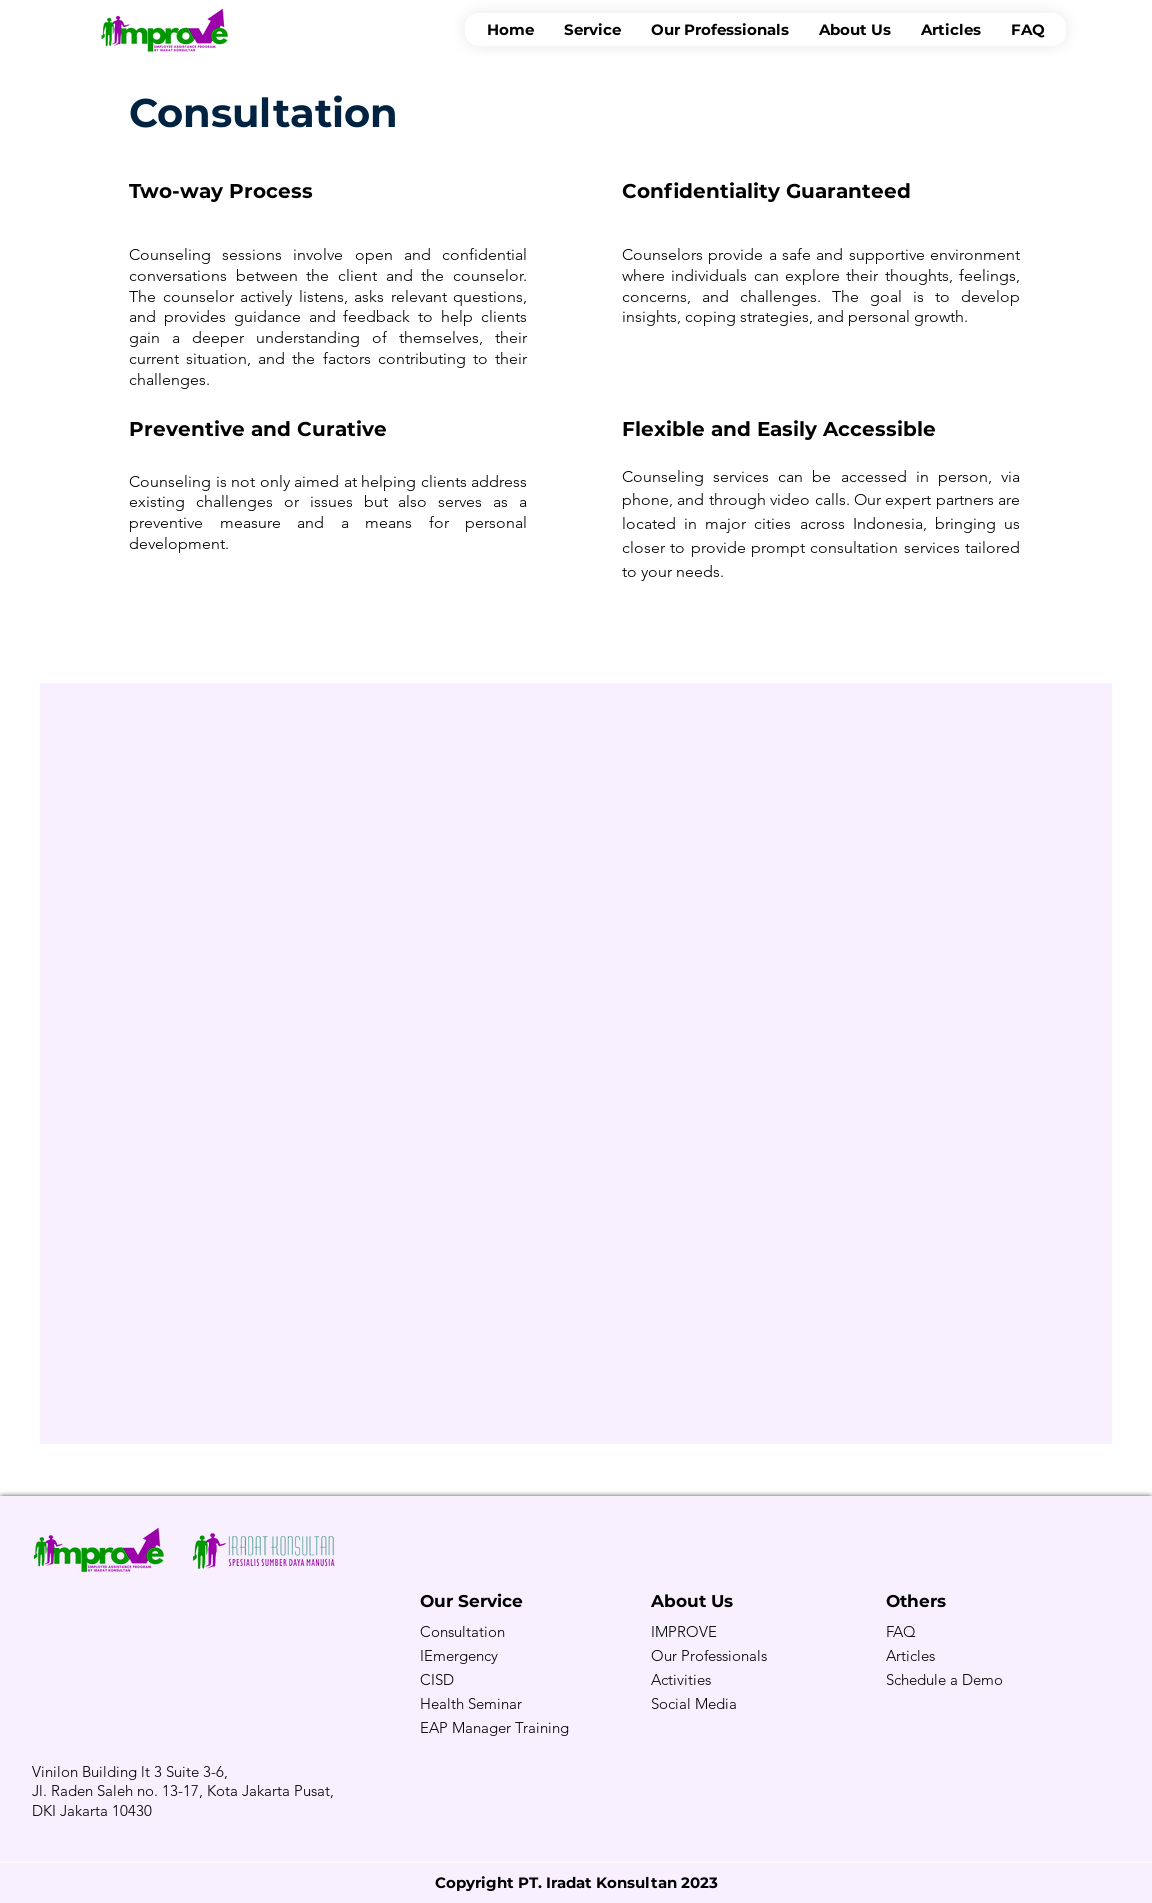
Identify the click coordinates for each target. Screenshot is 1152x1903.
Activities (681, 1679)
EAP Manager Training (494, 1727)
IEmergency (459, 1655)
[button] (592, 29)
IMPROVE (684, 1631)
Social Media (694, 1703)
